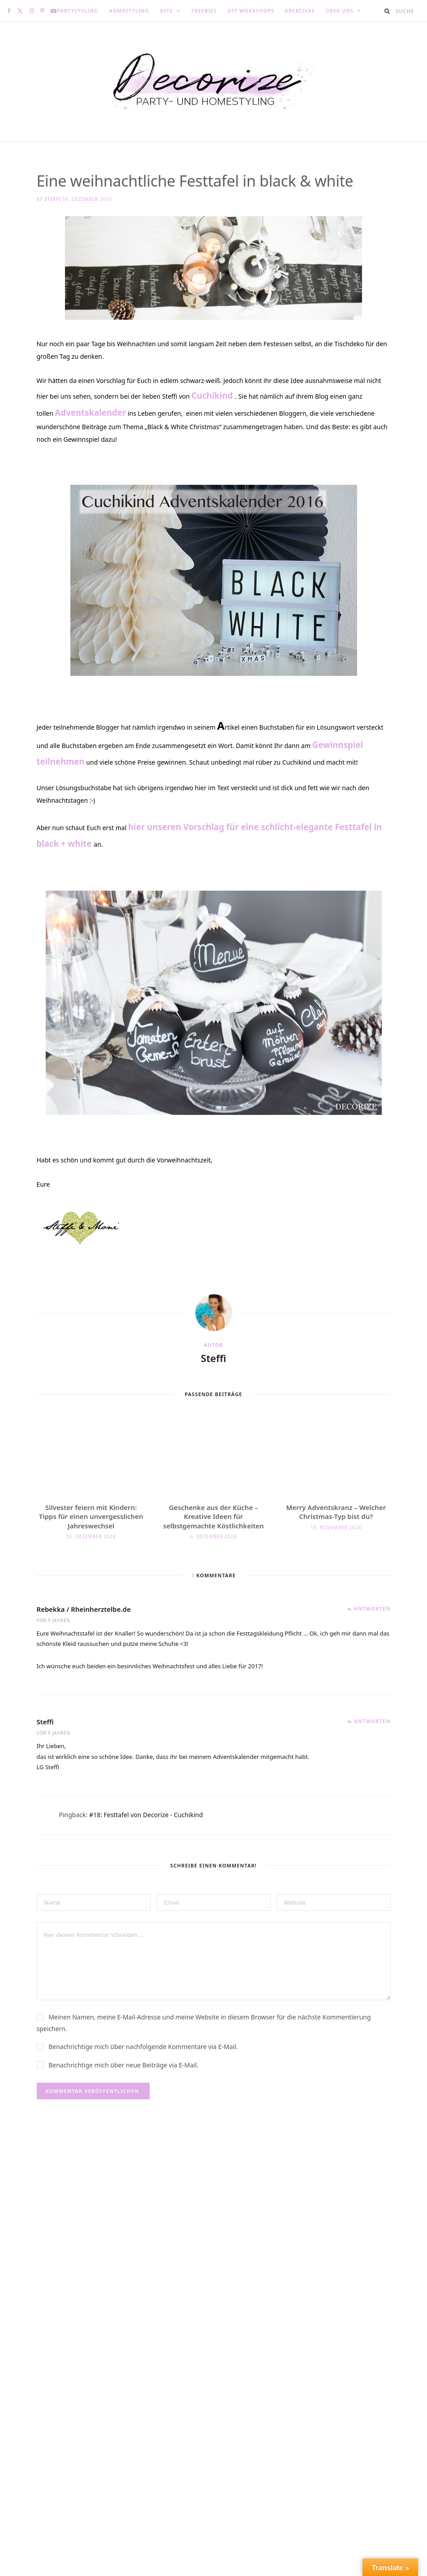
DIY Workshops (251, 11)
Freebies (204, 11)
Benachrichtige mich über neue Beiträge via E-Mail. (123, 2110)
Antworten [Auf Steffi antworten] (372, 1766)
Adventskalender (90, 457)
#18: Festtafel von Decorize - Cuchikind (146, 1860)
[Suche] (387, 11)
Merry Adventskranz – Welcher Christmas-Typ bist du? (336, 1557)
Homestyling (129, 11)
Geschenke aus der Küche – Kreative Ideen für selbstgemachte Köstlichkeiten (213, 1561)
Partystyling (77, 11)
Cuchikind (213, 440)
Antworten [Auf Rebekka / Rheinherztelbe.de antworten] (372, 1653)
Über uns (340, 11)
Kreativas (300, 11)
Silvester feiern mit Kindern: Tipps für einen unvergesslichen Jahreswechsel (91, 1561)
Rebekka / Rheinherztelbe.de (84, 1654)
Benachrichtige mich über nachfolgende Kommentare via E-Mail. (143, 2092)
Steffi (52, 199)
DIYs (166, 11)
